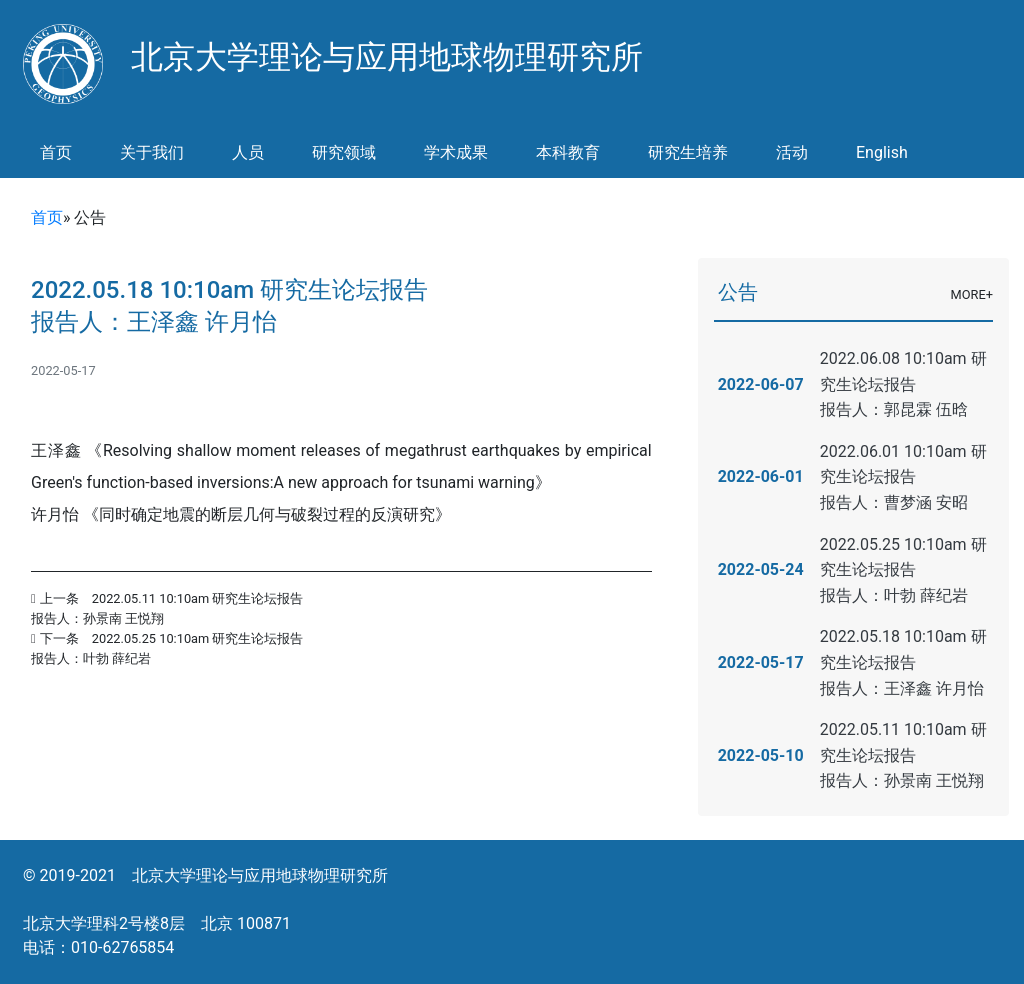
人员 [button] (248, 152)
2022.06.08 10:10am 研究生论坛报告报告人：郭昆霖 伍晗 (903, 384)
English (882, 152)
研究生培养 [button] (688, 152)
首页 (56, 152)
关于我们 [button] (152, 152)
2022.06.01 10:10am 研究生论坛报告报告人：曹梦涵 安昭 (903, 477)
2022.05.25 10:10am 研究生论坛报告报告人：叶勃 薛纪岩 (903, 570)
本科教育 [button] (568, 152)
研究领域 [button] (344, 152)
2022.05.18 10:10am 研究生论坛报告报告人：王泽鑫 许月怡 (903, 662)
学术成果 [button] (456, 152)
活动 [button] (792, 152)
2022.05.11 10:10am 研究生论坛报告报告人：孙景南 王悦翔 (903, 755)
